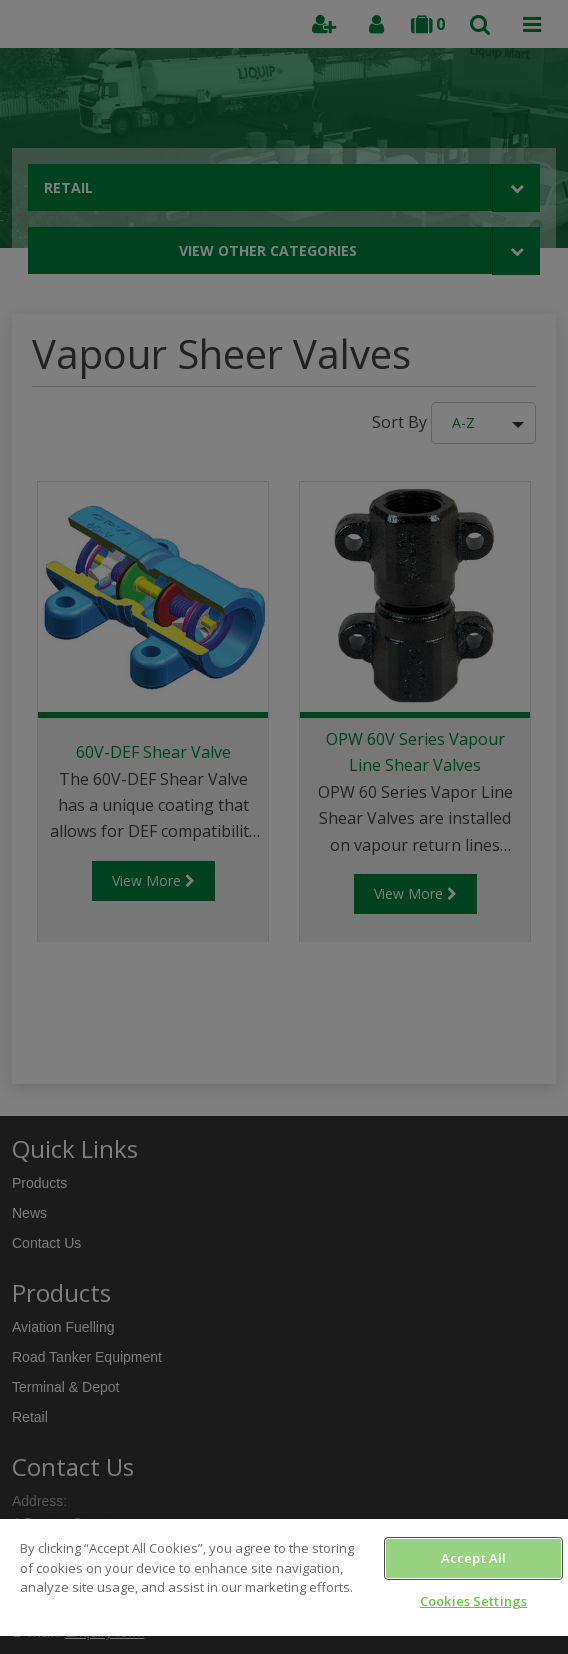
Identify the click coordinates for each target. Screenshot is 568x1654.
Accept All (473, 1558)
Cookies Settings (473, 1601)
